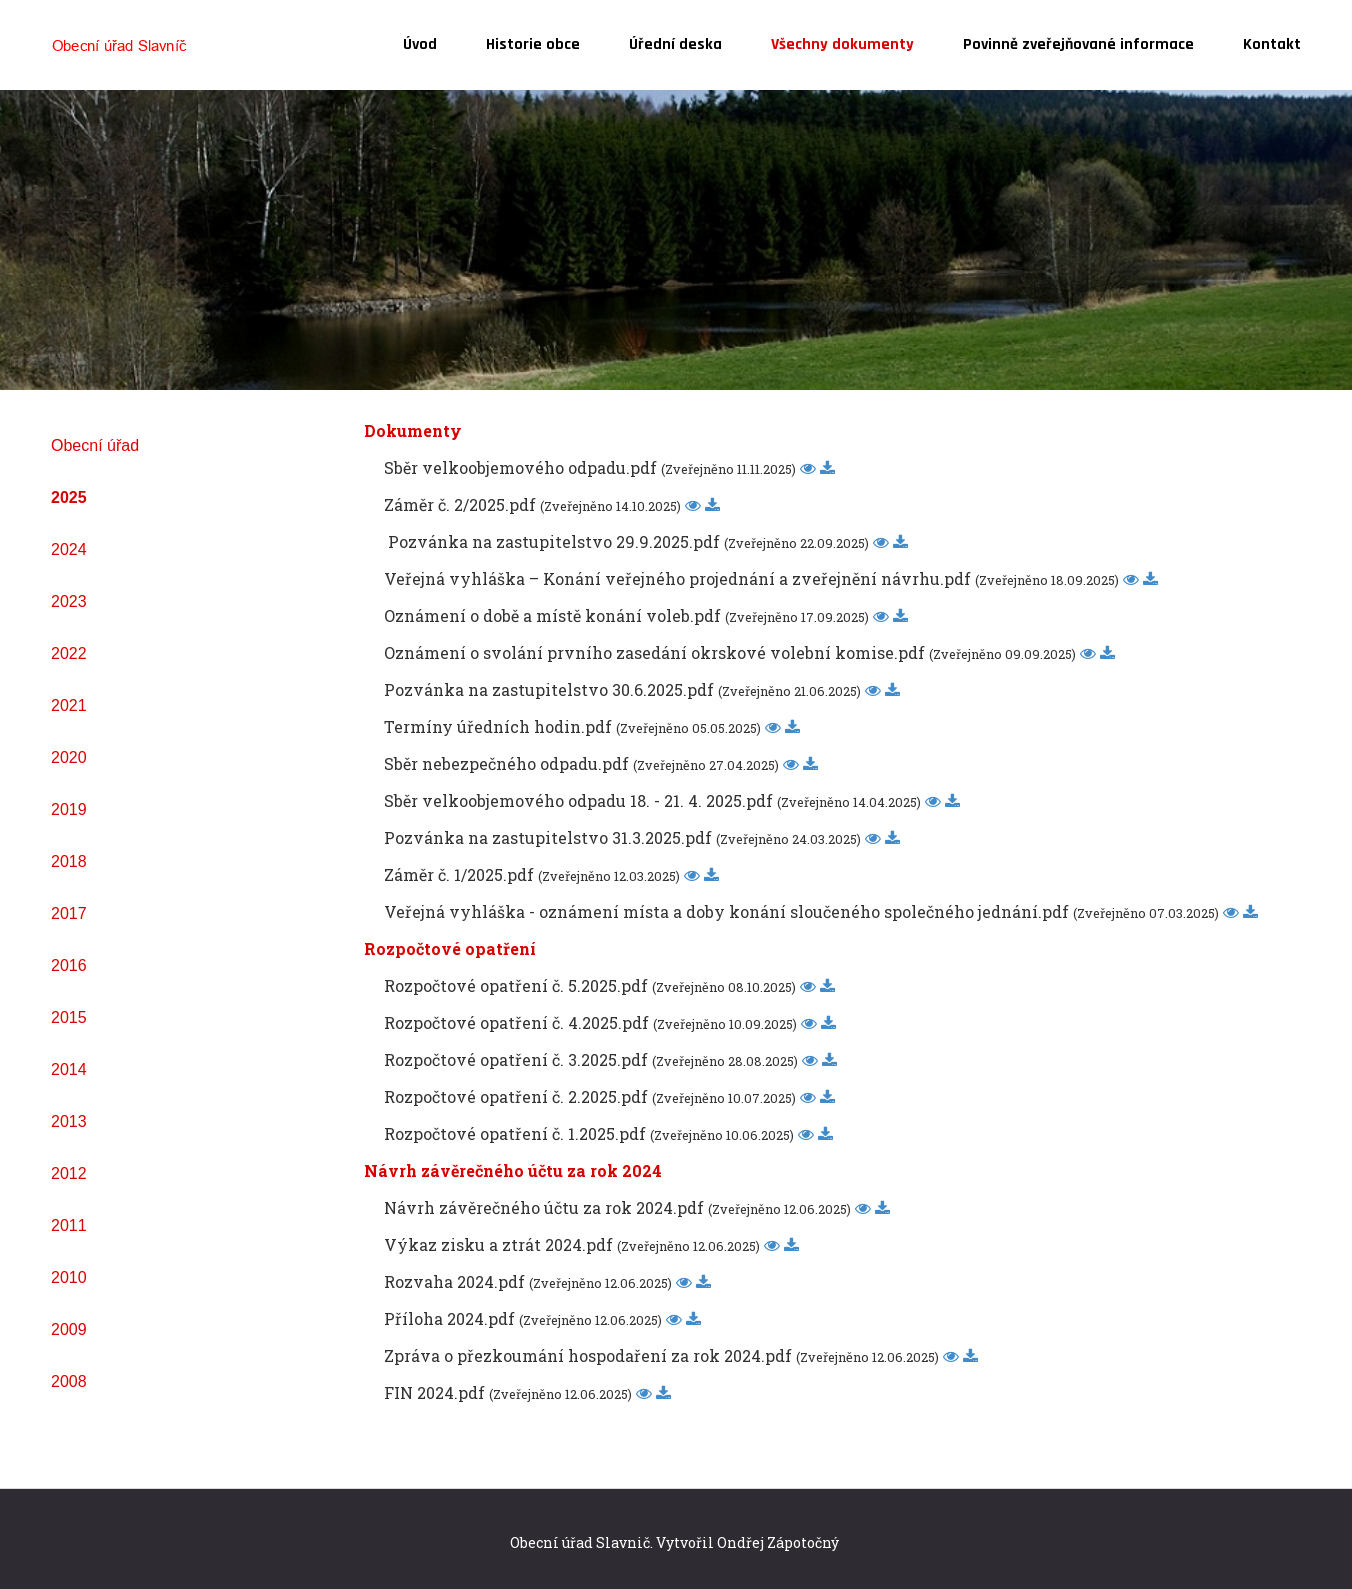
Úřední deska (675, 44)
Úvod (420, 44)
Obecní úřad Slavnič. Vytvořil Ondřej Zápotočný (674, 1542)
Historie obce (533, 44)
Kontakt (1272, 44)
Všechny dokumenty (842, 44)
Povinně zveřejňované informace (1078, 44)
